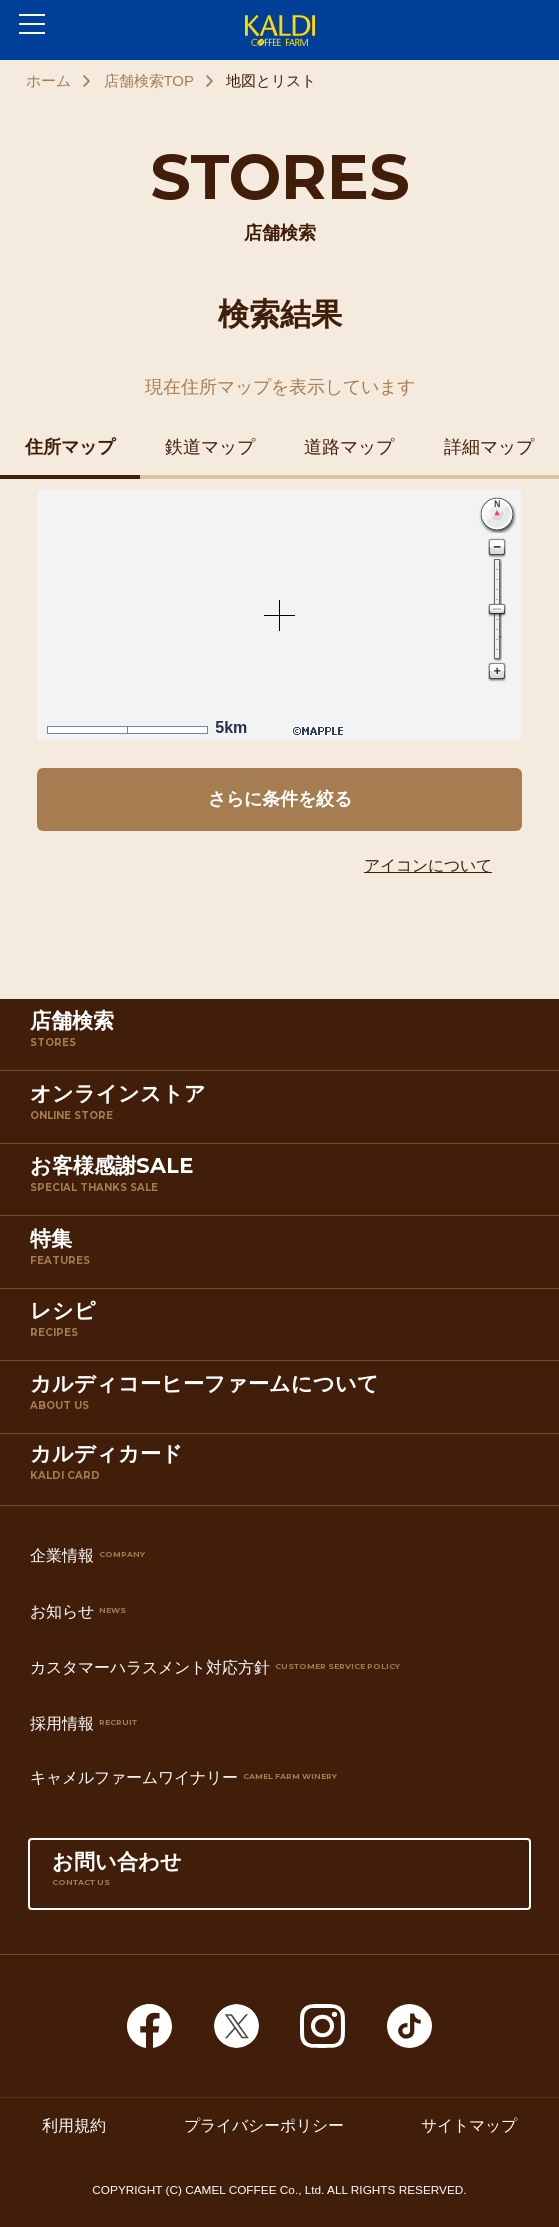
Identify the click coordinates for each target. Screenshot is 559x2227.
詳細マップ (489, 447)
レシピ (283, 1328)
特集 (283, 1256)
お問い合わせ (279, 1879)
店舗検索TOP (149, 81)
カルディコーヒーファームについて (283, 1401)
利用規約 (74, 2124)
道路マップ (349, 447)
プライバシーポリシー (264, 2124)
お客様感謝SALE (283, 1183)
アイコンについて (428, 865)
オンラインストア (283, 1111)
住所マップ (70, 447)
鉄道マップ (210, 447)
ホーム (48, 81)
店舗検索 (283, 1038)
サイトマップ (469, 2124)
